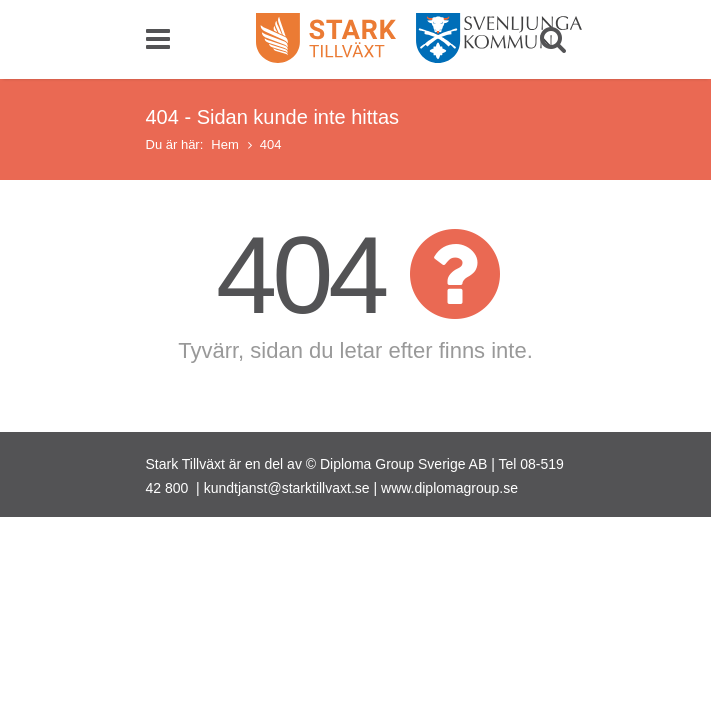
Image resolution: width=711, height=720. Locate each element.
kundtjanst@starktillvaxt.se (287, 488)
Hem (224, 144)
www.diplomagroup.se (449, 488)
